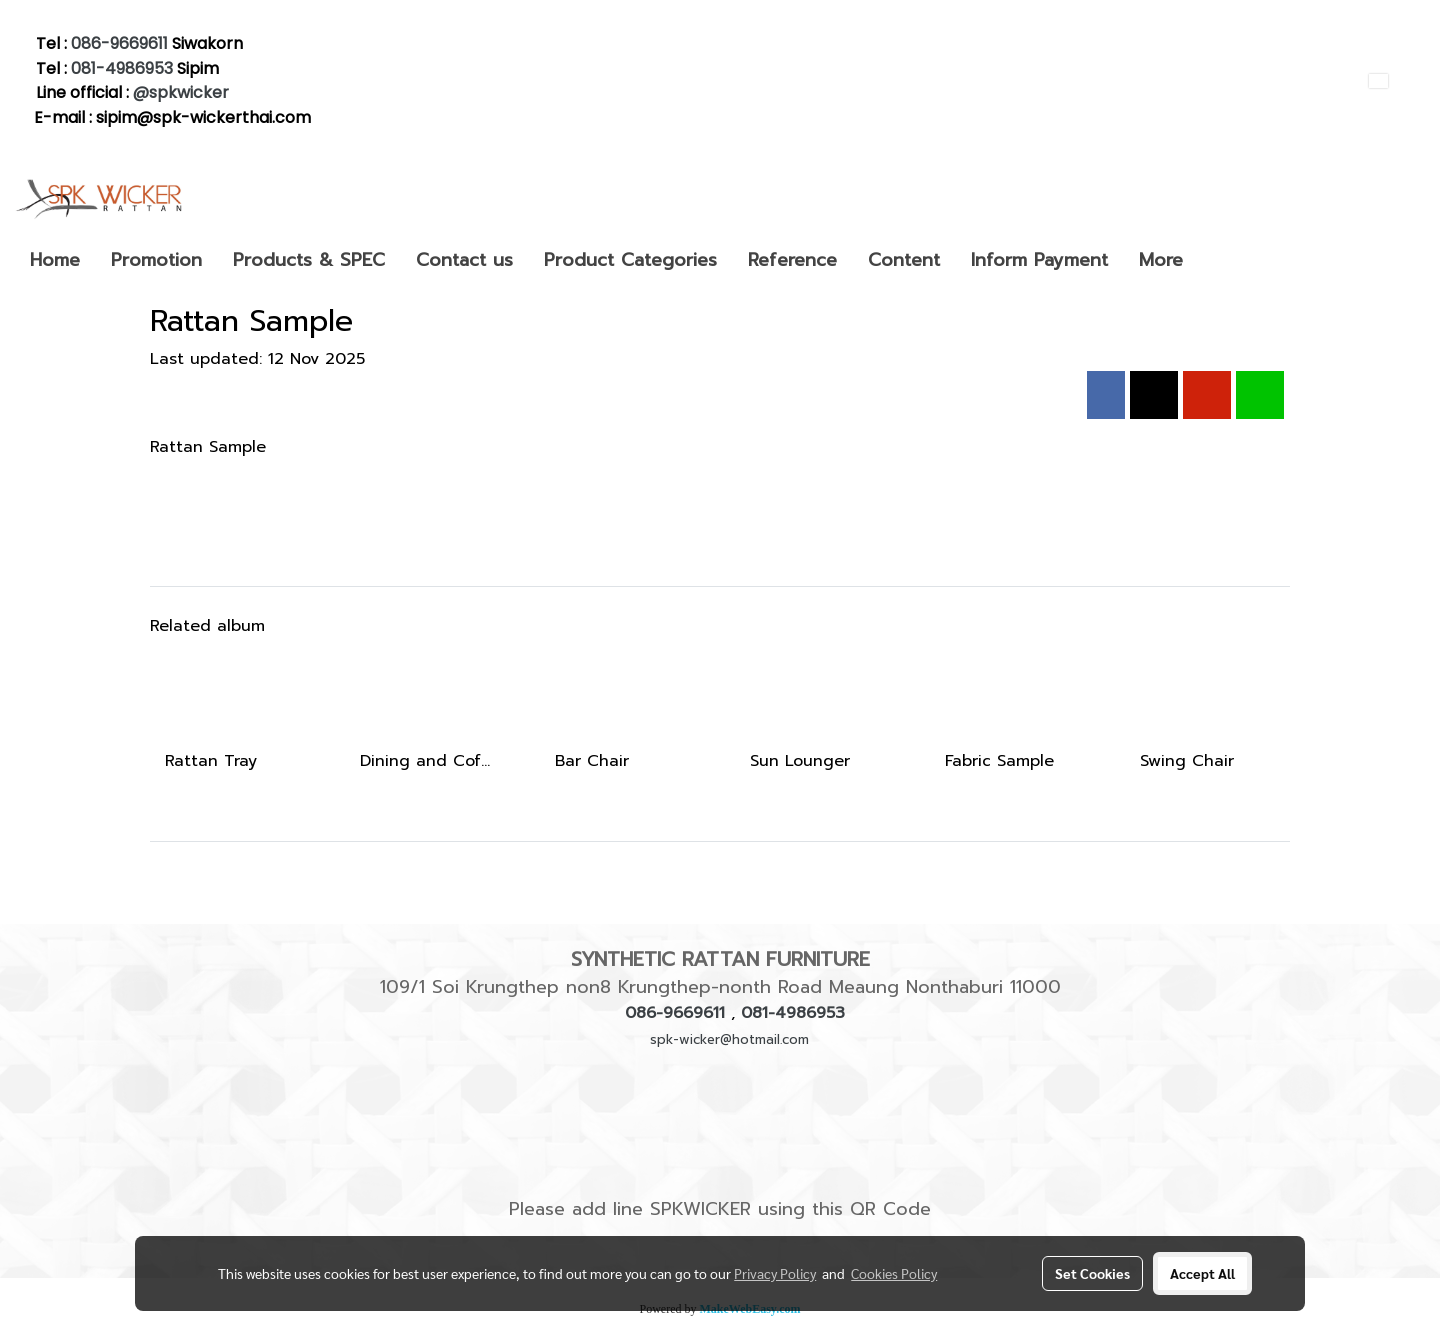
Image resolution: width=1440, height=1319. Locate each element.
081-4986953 (122, 68)
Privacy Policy (775, 1273)
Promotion (156, 260)
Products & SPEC (309, 260)
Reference (792, 260)
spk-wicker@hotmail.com (729, 1039)
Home (55, 260)
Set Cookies (1092, 1273)
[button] (1216, 260)
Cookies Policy (894, 1273)
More (1161, 260)
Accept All (1202, 1273)
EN (1389, 80)
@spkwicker (183, 92)
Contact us (464, 260)
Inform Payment (1039, 260)
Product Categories (630, 260)
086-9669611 (119, 43)
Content (904, 260)
